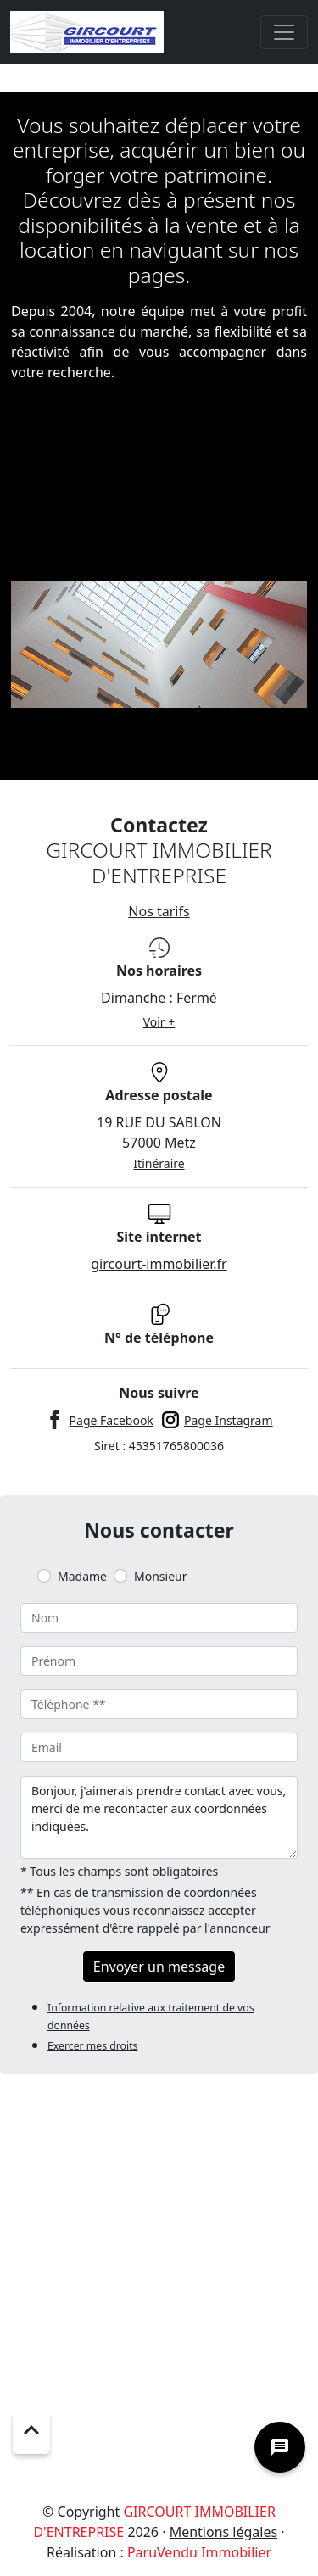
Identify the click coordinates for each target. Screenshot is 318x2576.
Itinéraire (158, 1163)
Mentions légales (224, 2532)
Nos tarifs (158, 911)
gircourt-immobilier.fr (158, 1264)
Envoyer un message (159, 1966)
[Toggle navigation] (284, 32)
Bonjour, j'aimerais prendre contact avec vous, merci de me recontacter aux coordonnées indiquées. (159, 1817)
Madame (82, 1576)
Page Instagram (228, 1420)
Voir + (159, 1022)
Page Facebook (111, 1420)
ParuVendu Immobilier (199, 2552)
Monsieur (160, 1576)
